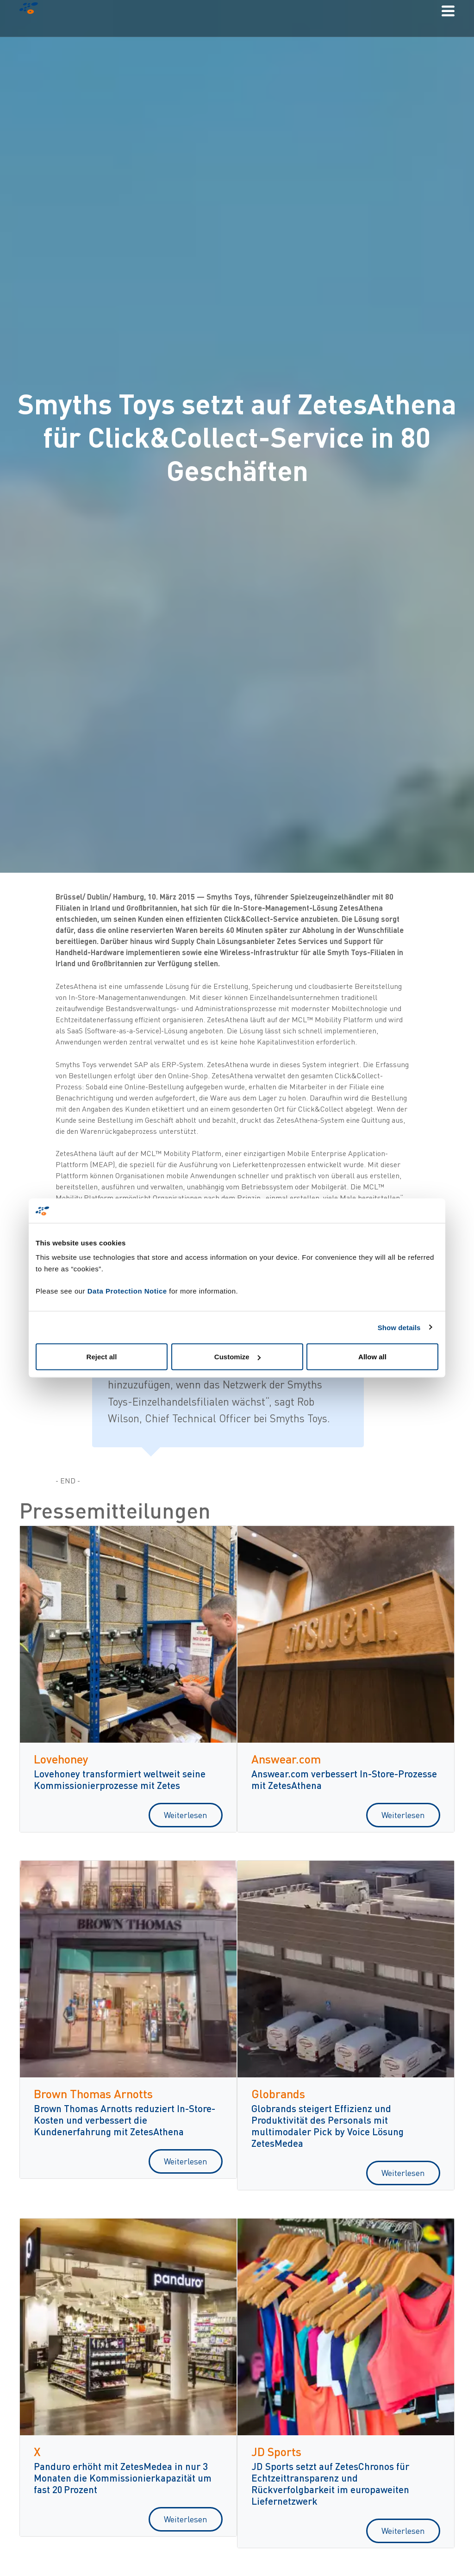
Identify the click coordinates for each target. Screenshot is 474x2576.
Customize (237, 1357)
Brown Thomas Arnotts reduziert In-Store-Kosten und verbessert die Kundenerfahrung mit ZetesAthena (124, 2119)
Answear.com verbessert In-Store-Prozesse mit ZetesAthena (344, 1779)
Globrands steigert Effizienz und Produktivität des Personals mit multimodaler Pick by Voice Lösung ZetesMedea (327, 2125)
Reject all (102, 1357)
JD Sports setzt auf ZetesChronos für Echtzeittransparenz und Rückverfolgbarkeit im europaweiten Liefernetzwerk (330, 2483)
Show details (399, 1327)
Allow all (372, 1357)
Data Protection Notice (127, 1291)
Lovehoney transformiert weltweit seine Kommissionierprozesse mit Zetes (120, 1779)
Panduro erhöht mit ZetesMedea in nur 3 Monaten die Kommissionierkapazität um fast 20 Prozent (123, 2477)
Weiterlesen (185, 1815)
